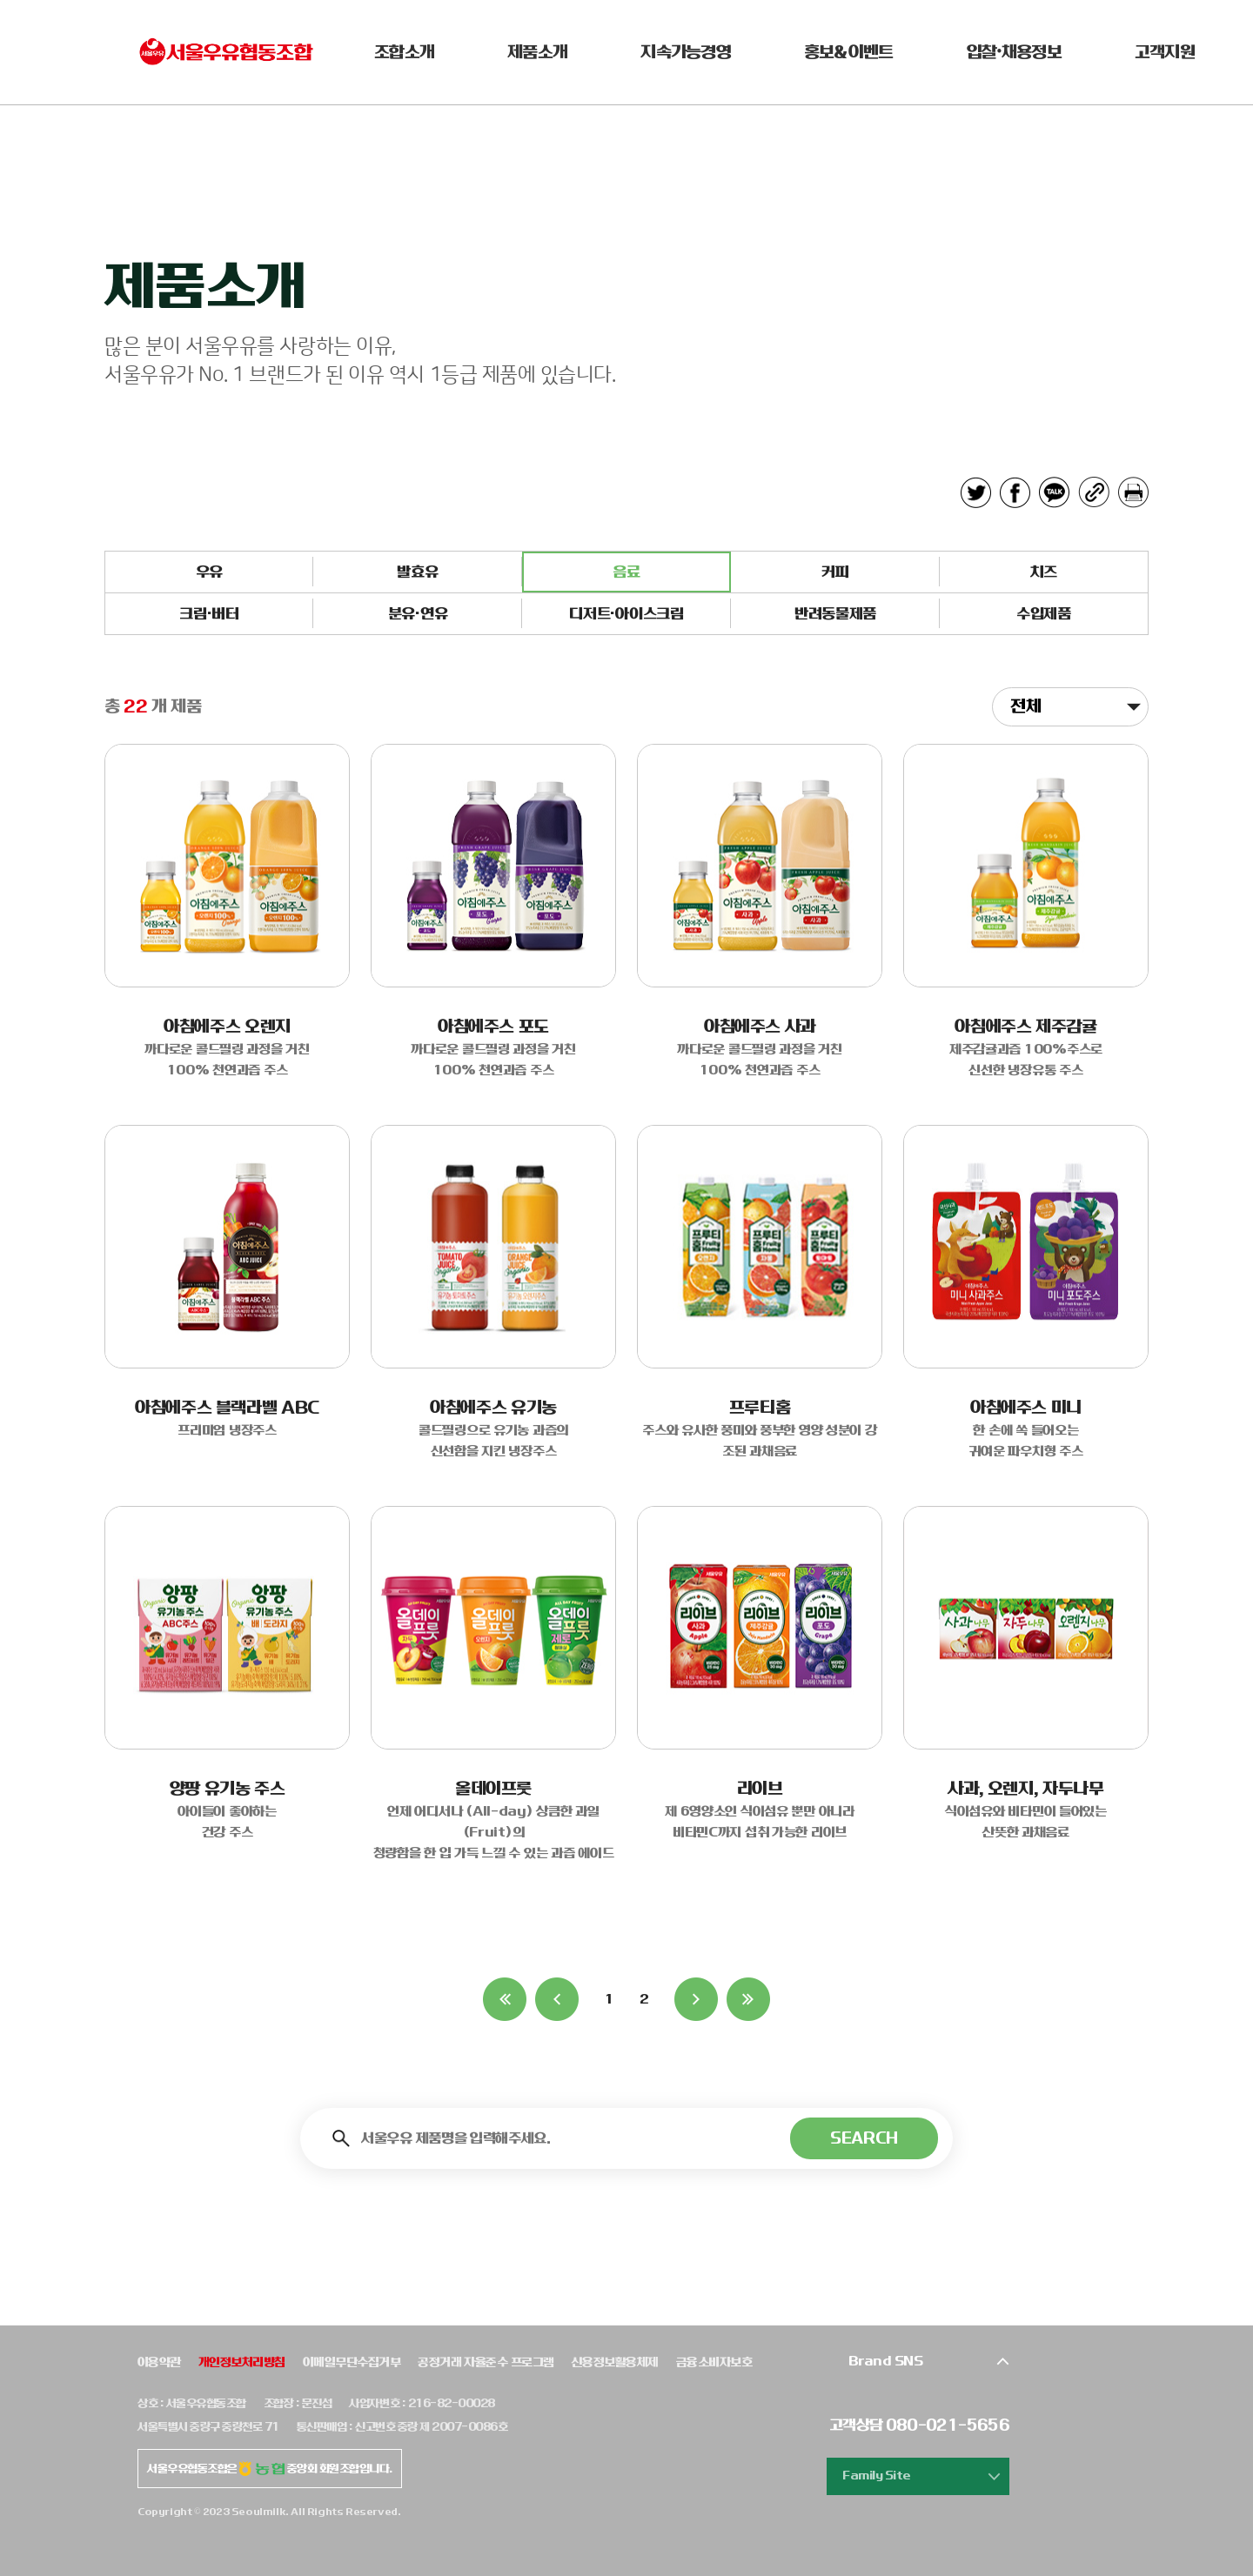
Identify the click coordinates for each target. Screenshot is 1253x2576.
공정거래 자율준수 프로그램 (486, 2362)
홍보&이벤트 (849, 52)
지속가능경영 (685, 52)
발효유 (417, 572)
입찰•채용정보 (1014, 52)
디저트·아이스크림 (626, 614)
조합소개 (404, 52)
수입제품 (1043, 614)
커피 (834, 572)
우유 (209, 572)
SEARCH (864, 2138)
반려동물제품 (835, 614)
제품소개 (537, 52)
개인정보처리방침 (241, 2362)
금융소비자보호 (714, 2362)
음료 (626, 572)
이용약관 (159, 2362)
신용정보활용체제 (615, 2362)
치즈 (1043, 572)
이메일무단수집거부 (351, 2362)
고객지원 (1165, 52)
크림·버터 (208, 614)
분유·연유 (417, 614)
